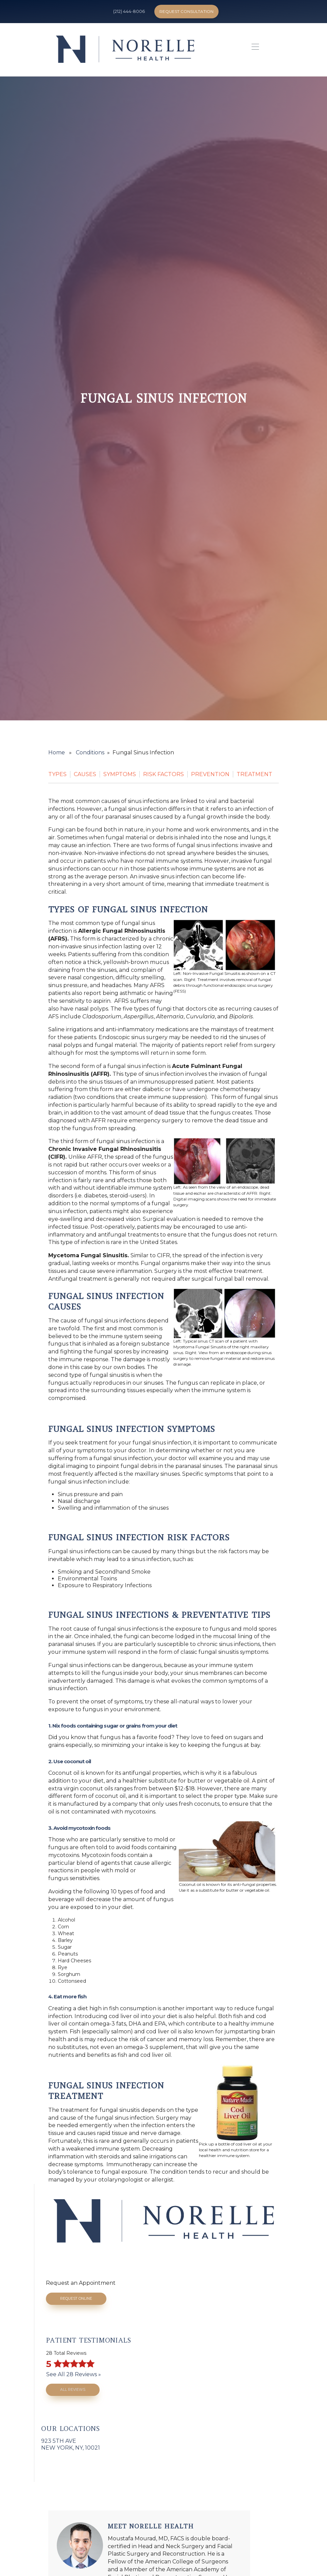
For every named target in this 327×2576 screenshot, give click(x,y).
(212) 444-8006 (129, 11)
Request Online (76, 2298)
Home (56, 752)
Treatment (254, 774)
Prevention (210, 774)
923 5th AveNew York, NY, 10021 (70, 2444)
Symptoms (119, 774)
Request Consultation (186, 11)
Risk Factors (163, 774)
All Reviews (72, 2389)
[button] (253, 49)
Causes (85, 774)
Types (57, 774)
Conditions (90, 752)
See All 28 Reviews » (73, 2374)
